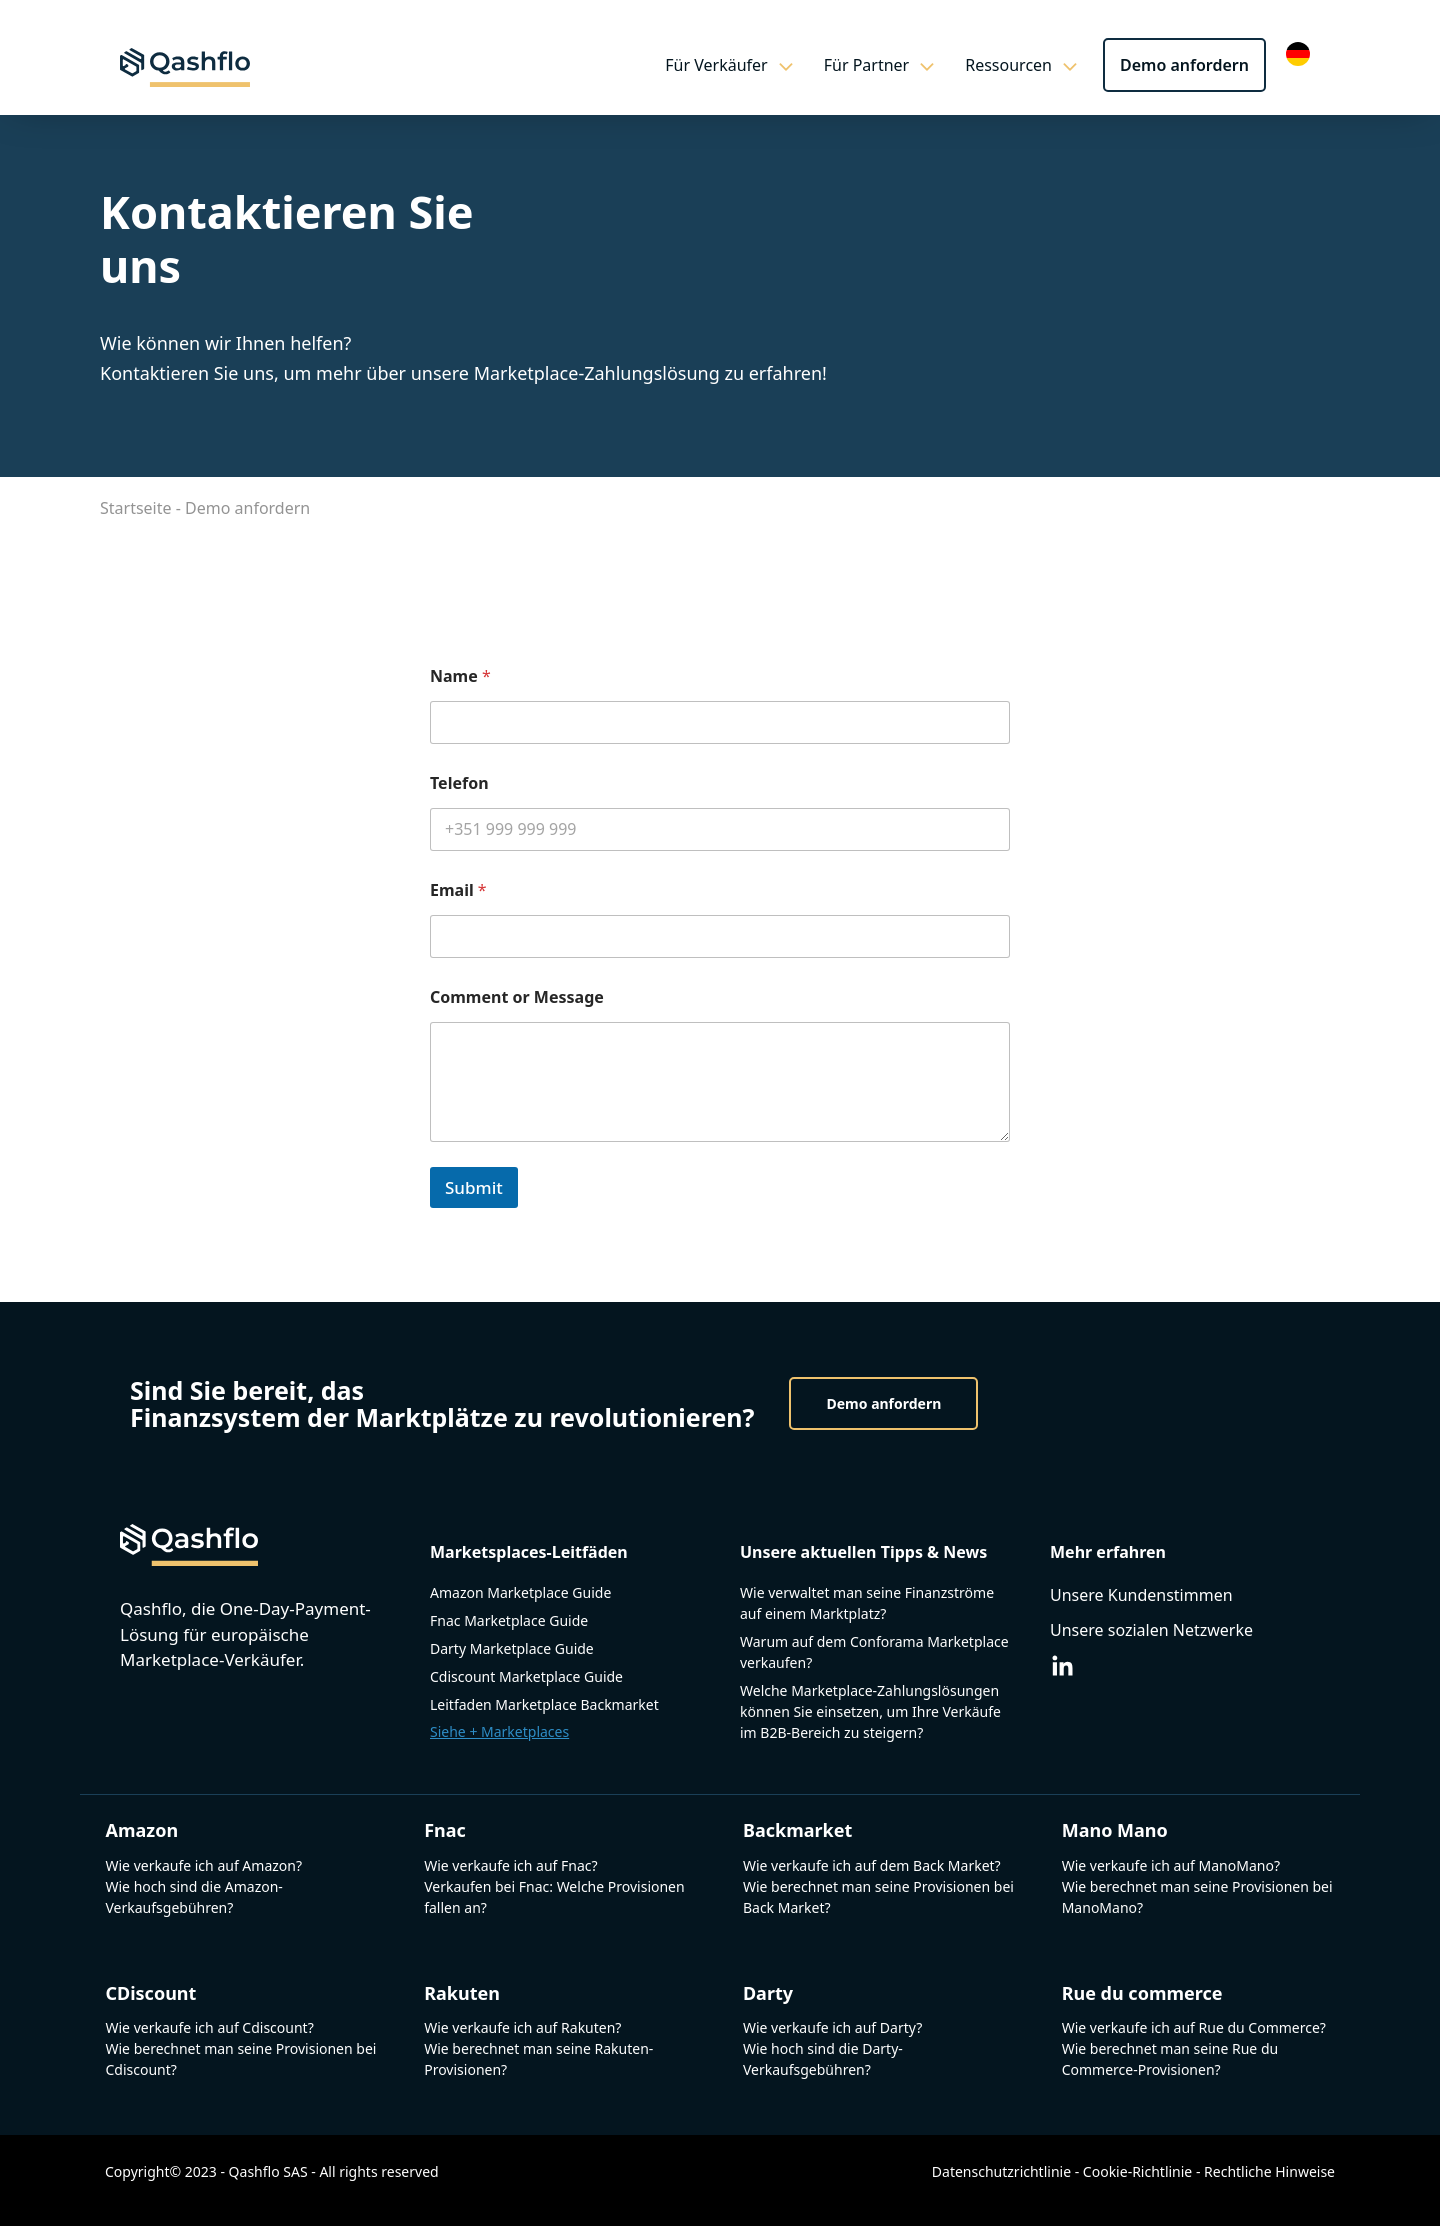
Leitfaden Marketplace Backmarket (544, 1704)
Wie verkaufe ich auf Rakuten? (522, 2027)
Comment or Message (517, 997)
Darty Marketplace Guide (512, 1648)
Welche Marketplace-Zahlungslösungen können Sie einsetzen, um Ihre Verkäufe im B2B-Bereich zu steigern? (870, 1711)
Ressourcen (1031, 65)
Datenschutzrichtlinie (1001, 2171)
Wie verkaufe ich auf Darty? (832, 2027)
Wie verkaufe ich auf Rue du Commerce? (1194, 2027)
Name (460, 676)
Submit (474, 1187)
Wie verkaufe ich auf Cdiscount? (209, 2027)
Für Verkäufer (739, 65)
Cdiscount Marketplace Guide (526, 1676)
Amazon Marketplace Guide (520, 1592)
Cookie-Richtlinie (1137, 2171)
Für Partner (890, 65)
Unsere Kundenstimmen (1141, 1595)
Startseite (136, 508)
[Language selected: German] (1303, 52)
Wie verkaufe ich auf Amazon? (203, 1865)
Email (458, 890)
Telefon (459, 783)
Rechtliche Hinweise (1269, 2171)
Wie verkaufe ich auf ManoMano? (1171, 1865)
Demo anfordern (1184, 65)
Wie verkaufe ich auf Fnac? (510, 1865)
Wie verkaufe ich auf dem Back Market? (872, 1865)
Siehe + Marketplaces (499, 1731)
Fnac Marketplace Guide (509, 1620)
